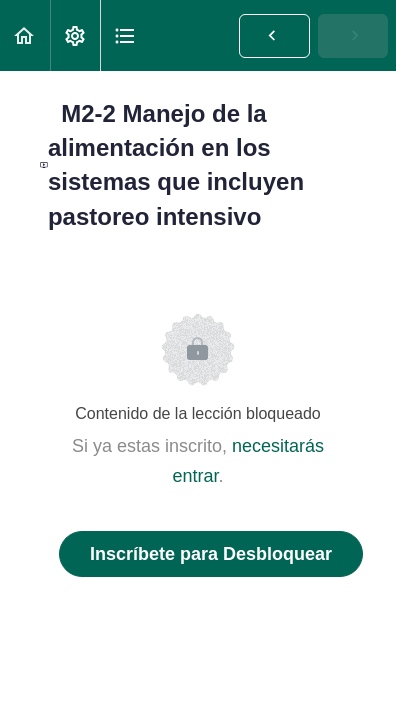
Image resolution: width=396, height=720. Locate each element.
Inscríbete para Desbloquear (211, 554)
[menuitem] (75, 35)
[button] (25, 35)
